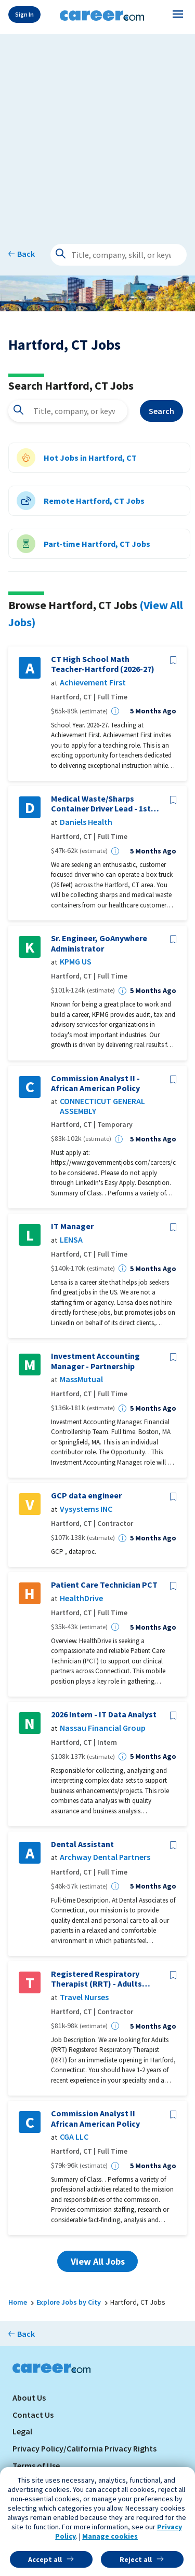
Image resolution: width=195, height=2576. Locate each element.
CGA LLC (74, 2137)
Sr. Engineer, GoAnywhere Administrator (99, 943)
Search (161, 411)
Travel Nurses (84, 1997)
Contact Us (33, 2414)
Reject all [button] (136, 2559)
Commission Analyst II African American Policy (95, 2118)
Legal (22, 2431)
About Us (29, 2397)
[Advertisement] (97, 131)
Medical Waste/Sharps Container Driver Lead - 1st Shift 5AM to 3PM (101, 804)
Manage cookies (110, 2536)
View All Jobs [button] (98, 2261)
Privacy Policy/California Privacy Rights (84, 2448)
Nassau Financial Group (103, 1728)
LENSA (71, 1240)
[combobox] (67, 411)
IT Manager (72, 1226)
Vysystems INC (86, 1509)
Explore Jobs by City (68, 2302)
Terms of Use (36, 2465)
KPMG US (76, 962)
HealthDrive (81, 1598)
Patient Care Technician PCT (104, 1585)
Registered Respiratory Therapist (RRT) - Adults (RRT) (96, 1979)
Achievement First (93, 682)
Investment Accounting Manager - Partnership (95, 1361)
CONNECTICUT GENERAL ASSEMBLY (102, 1106)
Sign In (24, 14)
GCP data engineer (86, 1495)
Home (17, 2302)
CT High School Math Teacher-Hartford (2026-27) (102, 664)
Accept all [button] (45, 2559)
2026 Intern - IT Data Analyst (104, 1714)
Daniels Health (86, 822)
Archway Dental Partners (105, 1857)
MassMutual (81, 1379)
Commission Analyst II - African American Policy (95, 1083)
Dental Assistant (82, 1844)
